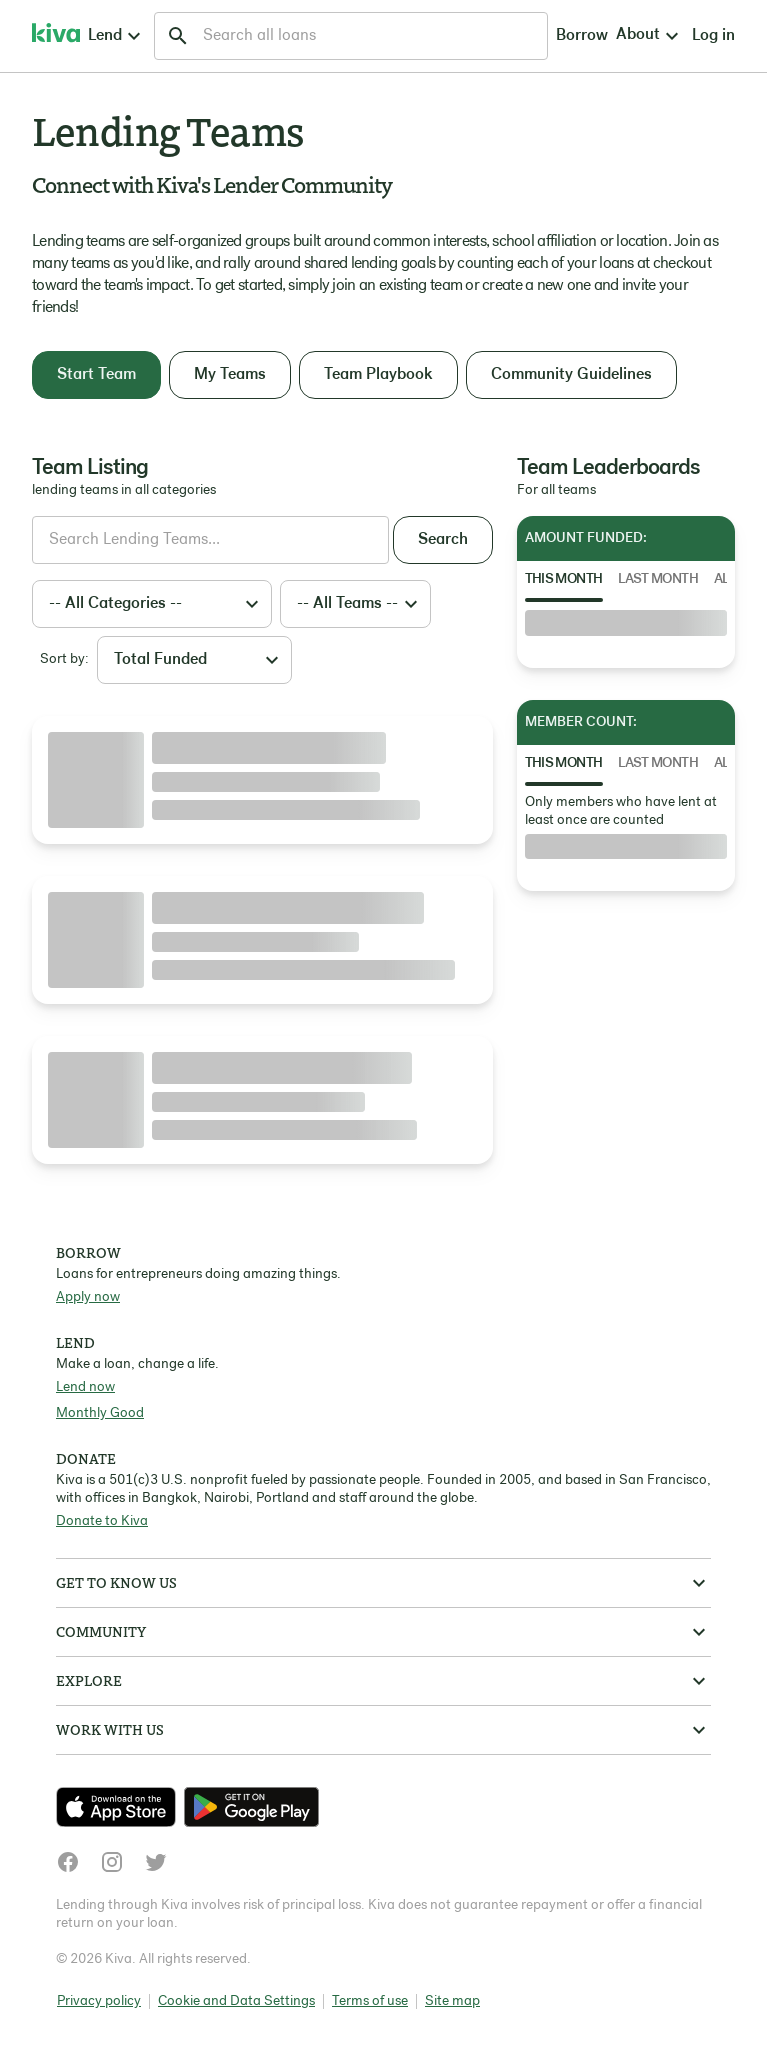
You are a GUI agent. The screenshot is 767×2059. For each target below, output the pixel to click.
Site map (452, 2001)
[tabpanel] (626, 623)
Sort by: (64, 659)
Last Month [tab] (658, 579)
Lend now (85, 1387)
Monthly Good (100, 1413)
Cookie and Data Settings (236, 2001)
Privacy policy (99, 2001)
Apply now (88, 1297)
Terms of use (370, 2001)
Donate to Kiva (102, 1521)
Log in (550, 36)
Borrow (395, 36)
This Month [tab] (564, 579)
